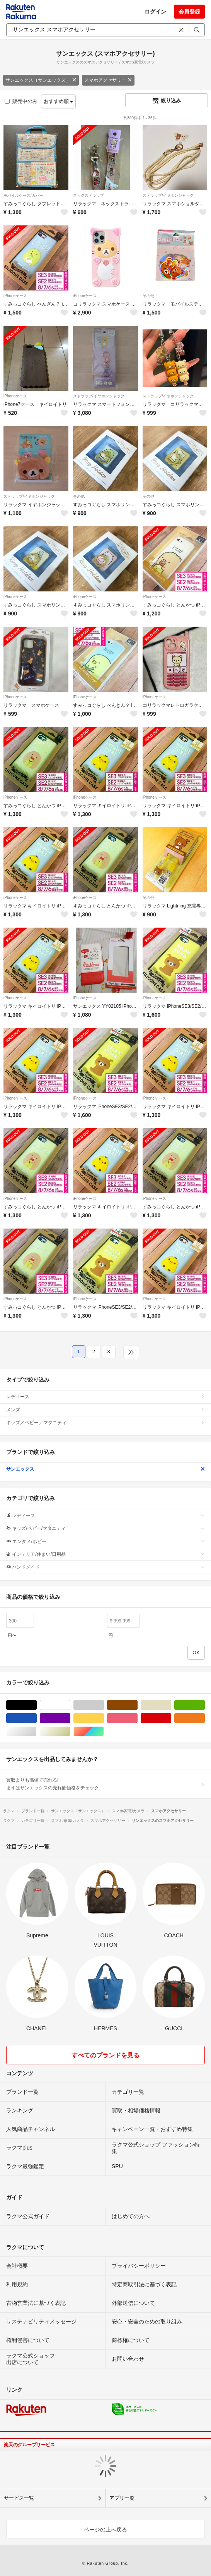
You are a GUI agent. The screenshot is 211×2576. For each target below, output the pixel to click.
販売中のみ (21, 101)
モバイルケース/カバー (23, 195)
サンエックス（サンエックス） (41, 80)
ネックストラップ (88, 195)
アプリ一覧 (121, 2498)
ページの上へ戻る (105, 2529)
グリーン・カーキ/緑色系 (204, 1705)
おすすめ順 (58, 101)
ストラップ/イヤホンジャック (168, 195)
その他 (148, 296)
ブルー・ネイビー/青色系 (36, 1718)
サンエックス (105, 1469)
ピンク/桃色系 (137, 1718)
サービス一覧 (19, 2498)
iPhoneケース (15, 296)
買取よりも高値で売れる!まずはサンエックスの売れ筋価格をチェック (105, 1784)
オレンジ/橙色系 (204, 1718)
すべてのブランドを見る (105, 2055)
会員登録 (189, 12)
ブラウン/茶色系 (137, 1705)
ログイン (155, 12)
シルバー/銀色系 (36, 1731)
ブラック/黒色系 (36, 1705)
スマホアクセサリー (108, 80)
